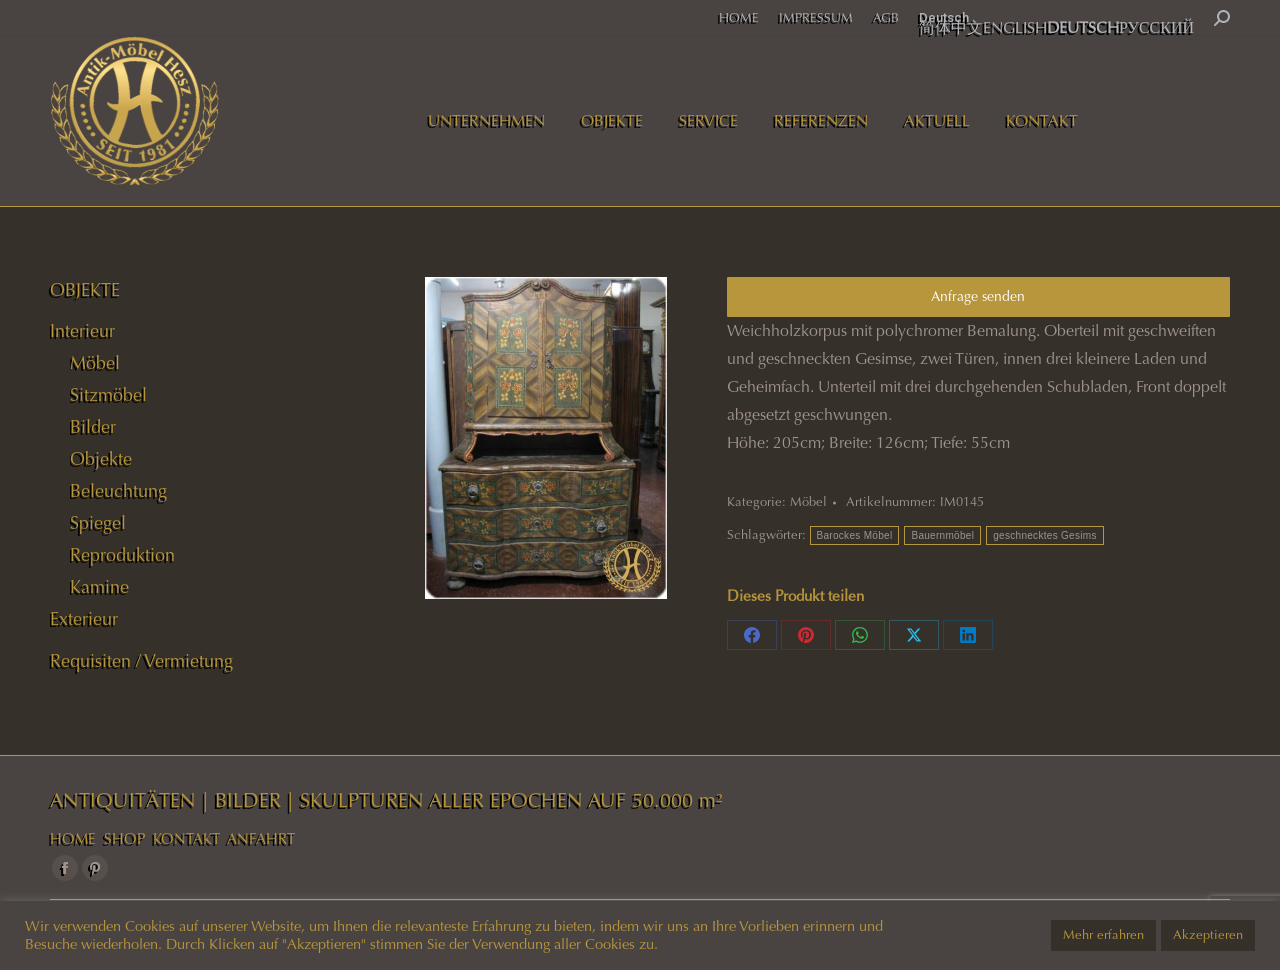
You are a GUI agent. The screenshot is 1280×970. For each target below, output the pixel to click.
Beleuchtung (118, 491)
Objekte (101, 459)
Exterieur (84, 619)
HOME (73, 839)
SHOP (124, 839)
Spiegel (98, 523)
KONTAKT (186, 839)
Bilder (93, 427)
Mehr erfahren (1103, 935)
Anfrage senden (978, 296)
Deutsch (944, 17)
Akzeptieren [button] (1208, 935)
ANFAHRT (261, 839)
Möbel (808, 502)
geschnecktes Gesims (1045, 535)
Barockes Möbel (855, 535)
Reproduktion (122, 555)
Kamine (99, 587)
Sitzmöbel (108, 395)
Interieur (82, 331)
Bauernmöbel (942, 535)
